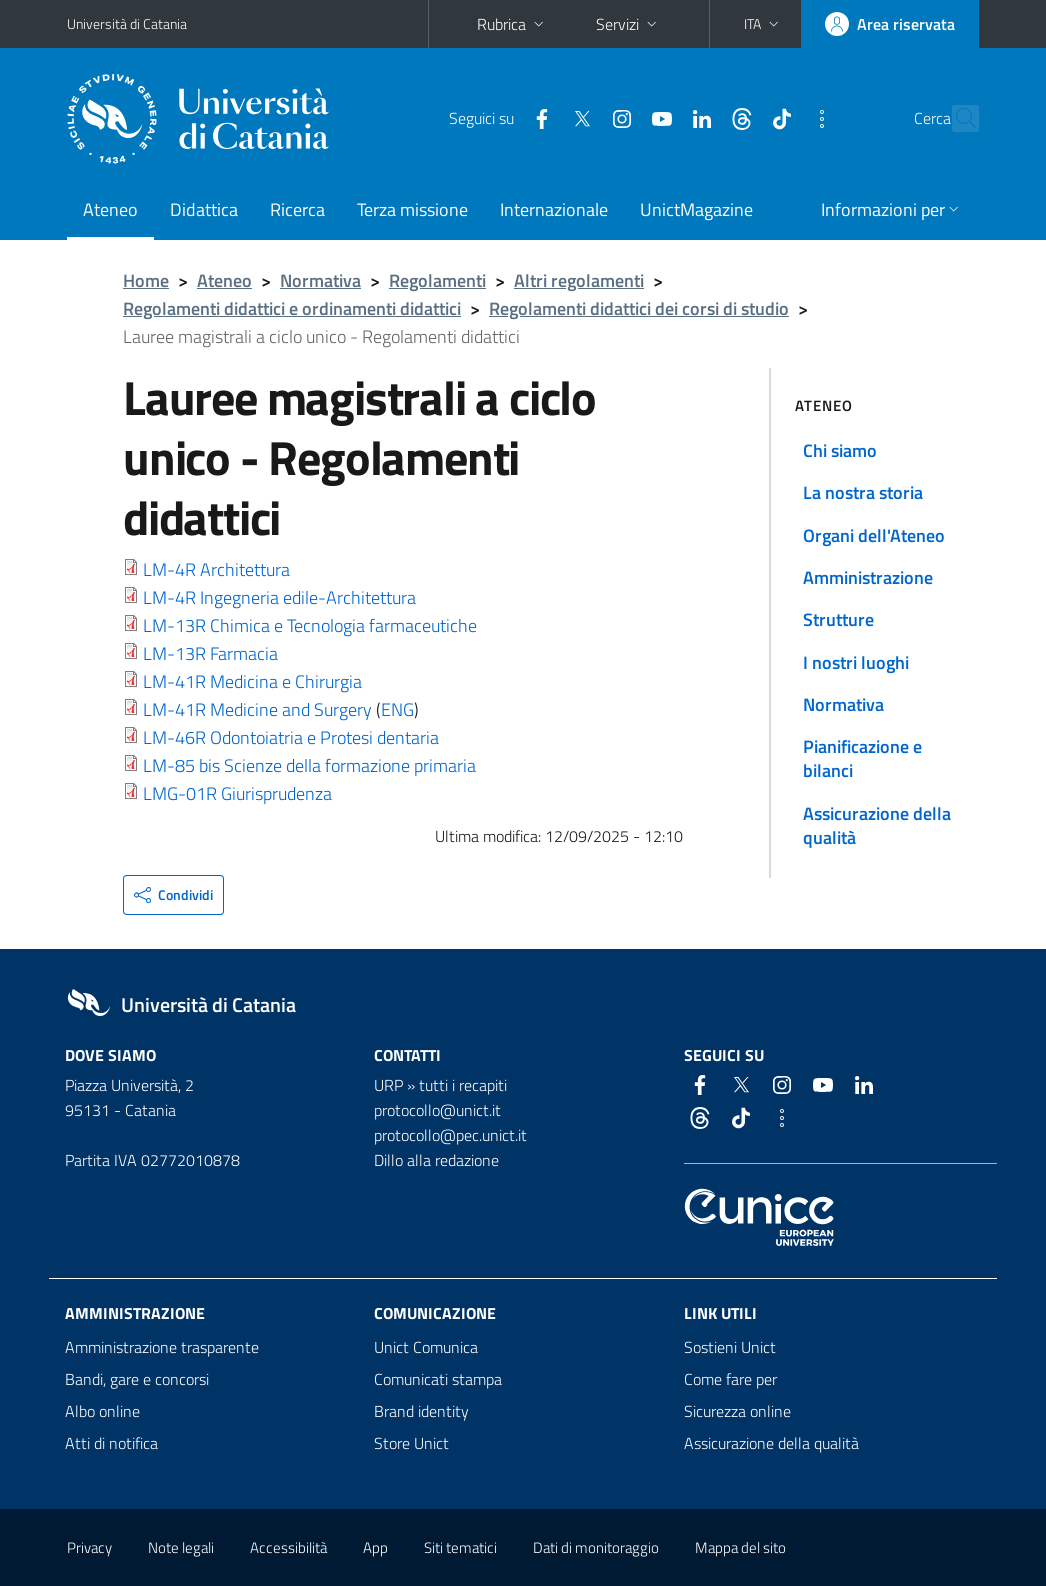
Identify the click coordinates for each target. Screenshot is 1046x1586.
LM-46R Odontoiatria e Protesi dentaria (291, 737)
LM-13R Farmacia (210, 653)
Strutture (838, 619)
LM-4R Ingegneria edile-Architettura (279, 597)
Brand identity (421, 1411)
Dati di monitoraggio (596, 1547)
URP (388, 1085)
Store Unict (411, 1443)
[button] (763, 24)
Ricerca (297, 209)
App (375, 1547)
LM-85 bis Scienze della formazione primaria (309, 765)
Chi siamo (840, 450)
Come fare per (730, 1379)
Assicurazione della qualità (877, 825)
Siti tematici (460, 1547)
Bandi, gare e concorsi (137, 1379)
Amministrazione (868, 577)
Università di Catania (127, 23)
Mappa (740, 1547)
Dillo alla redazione (436, 1160)
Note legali (181, 1547)
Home (146, 280)
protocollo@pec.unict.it (450, 1135)
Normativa (320, 280)
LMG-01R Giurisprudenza (237, 793)
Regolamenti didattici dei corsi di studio (639, 308)
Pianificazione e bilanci (862, 758)
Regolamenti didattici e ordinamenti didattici (292, 308)
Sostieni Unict (730, 1347)
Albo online (102, 1411)
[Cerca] (960, 119)
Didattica (204, 209)
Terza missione (412, 209)
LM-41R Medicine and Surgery (257, 709)
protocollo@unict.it (437, 1110)
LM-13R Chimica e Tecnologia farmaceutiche (310, 625)
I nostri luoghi (856, 662)
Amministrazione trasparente (162, 1347)
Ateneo (110, 209)
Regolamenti (437, 280)
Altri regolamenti (579, 280)
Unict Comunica (426, 1347)
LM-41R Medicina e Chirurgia (252, 681)
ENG (397, 709)
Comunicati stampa (438, 1379)
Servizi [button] (628, 24)
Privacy (89, 1547)
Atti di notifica (111, 1443)
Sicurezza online (737, 1411)
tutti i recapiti (463, 1085)
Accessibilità (288, 1547)
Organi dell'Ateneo (874, 535)
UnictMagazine (696, 209)
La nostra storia (863, 492)
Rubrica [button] (512, 24)
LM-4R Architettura (216, 569)
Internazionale (554, 209)
